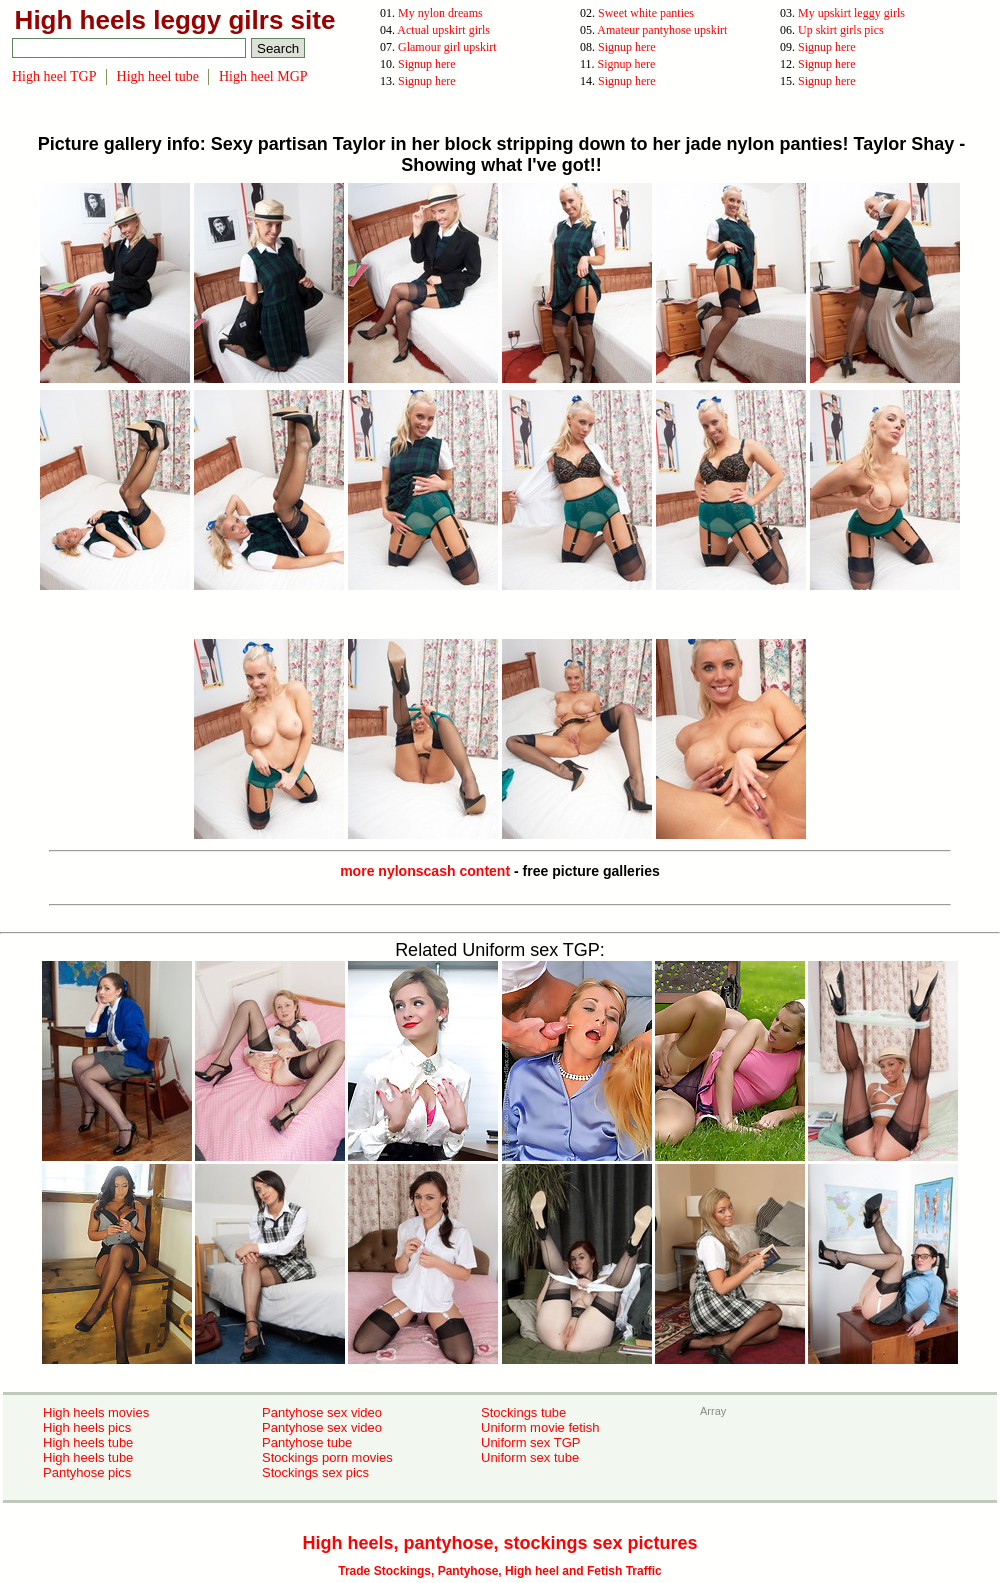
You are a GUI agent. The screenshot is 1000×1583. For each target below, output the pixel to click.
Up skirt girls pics (841, 30)
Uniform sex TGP (530, 1442)
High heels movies (96, 1412)
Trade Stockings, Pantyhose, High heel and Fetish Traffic (499, 1571)
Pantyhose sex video (322, 1412)
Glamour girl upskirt (447, 47)
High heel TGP (54, 76)
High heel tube (158, 76)
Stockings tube (523, 1412)
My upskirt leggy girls (851, 13)
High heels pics (87, 1427)
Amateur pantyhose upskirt (662, 30)
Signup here (627, 47)
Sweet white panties (646, 13)
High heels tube (88, 1442)
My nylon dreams (440, 13)
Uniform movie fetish (540, 1427)
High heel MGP (263, 76)
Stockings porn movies (327, 1457)
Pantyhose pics (87, 1472)
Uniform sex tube (530, 1457)
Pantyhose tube (307, 1442)
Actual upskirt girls (443, 30)
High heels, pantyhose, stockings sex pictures (499, 1543)
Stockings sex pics (315, 1472)
